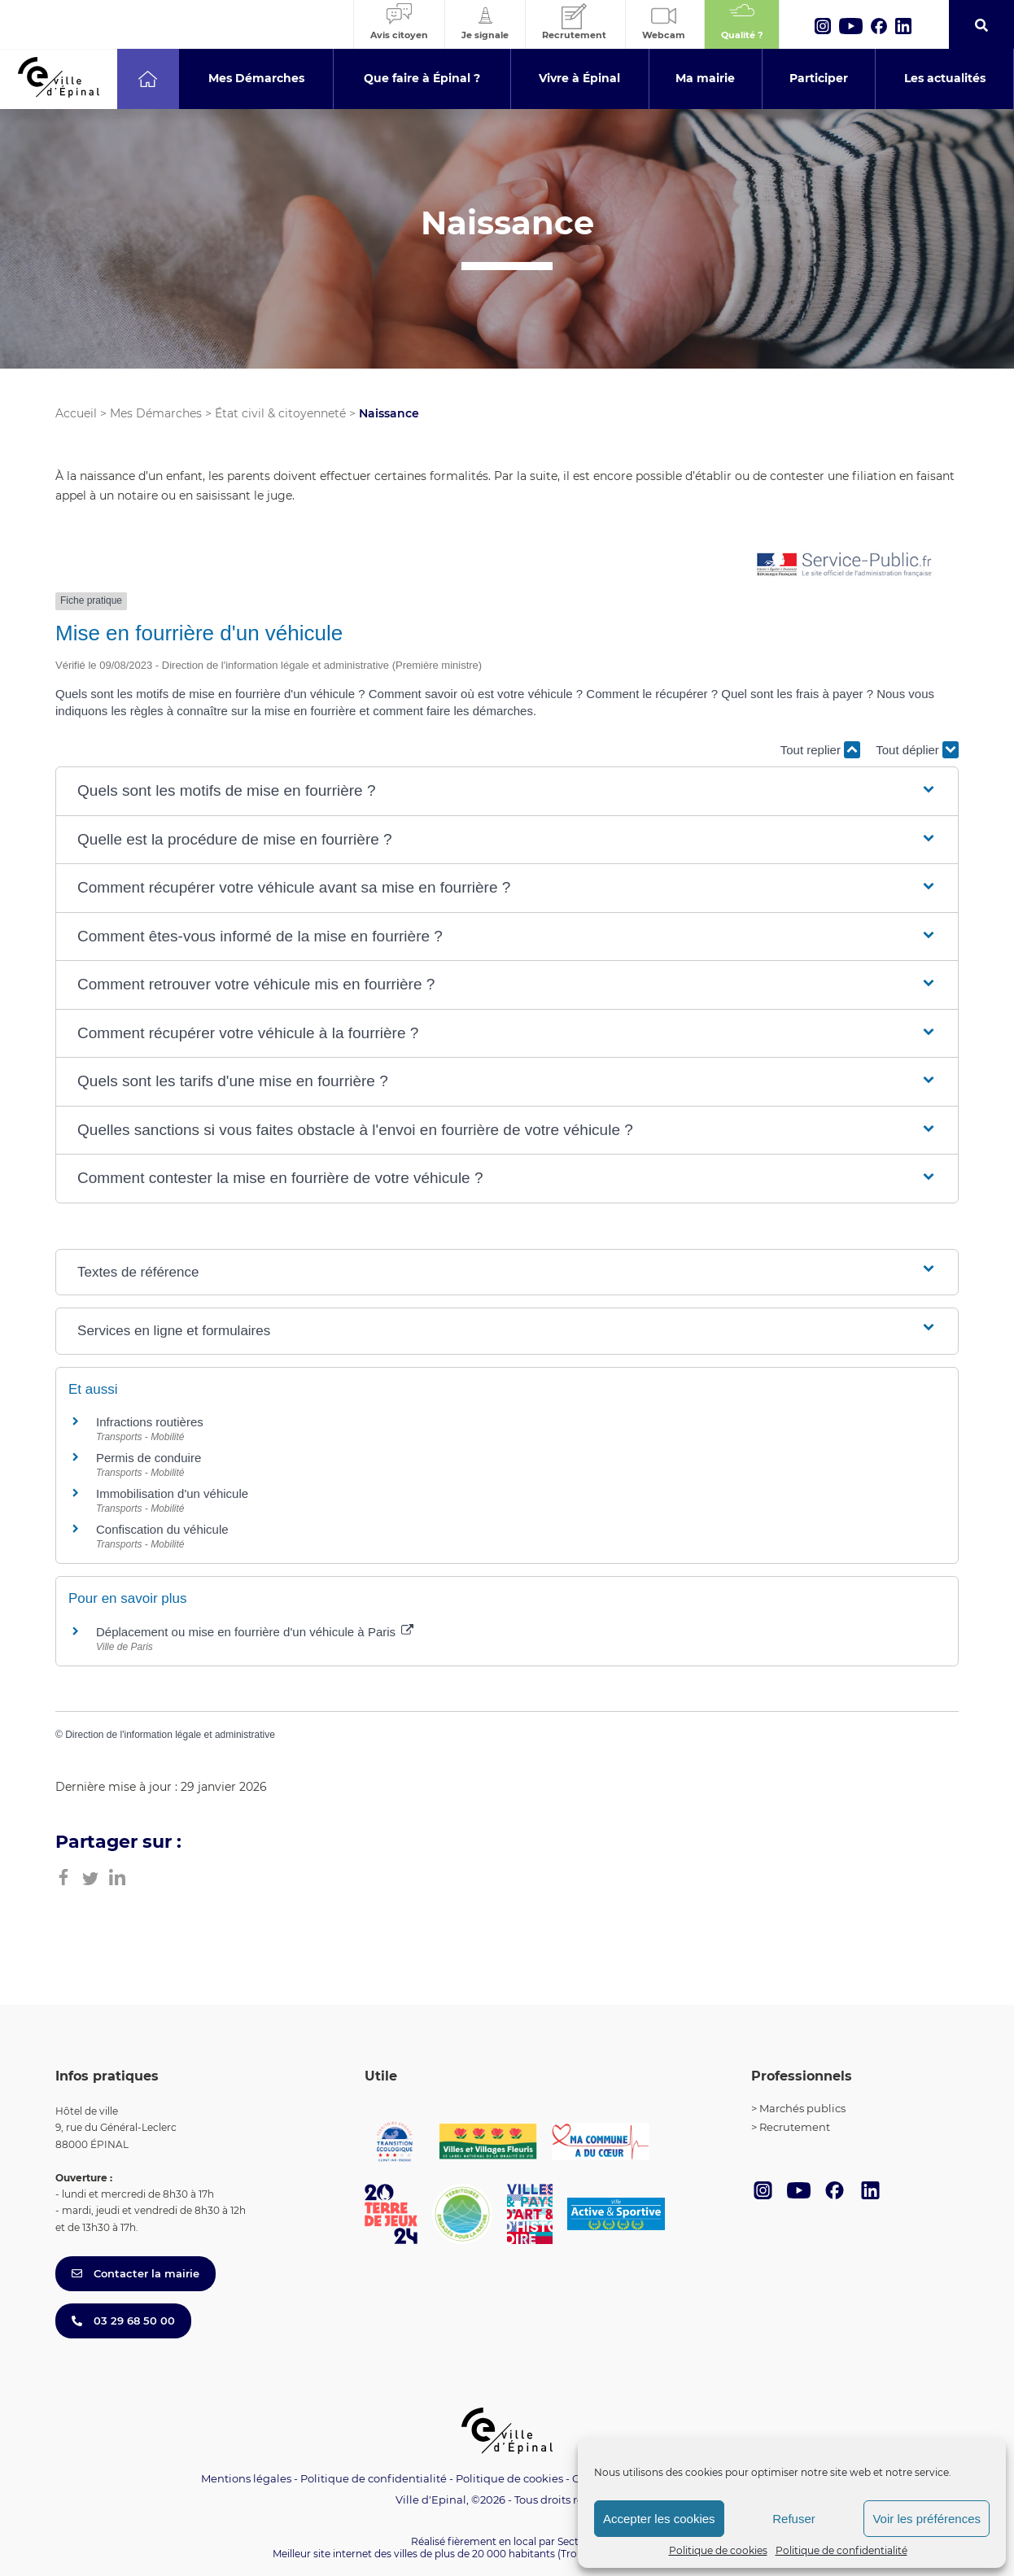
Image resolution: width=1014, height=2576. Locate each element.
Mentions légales (246, 2478)
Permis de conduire (148, 1458)
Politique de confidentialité (841, 2550)
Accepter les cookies (659, 2519)
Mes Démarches (156, 413)
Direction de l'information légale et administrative (170, 1734)
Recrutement (794, 2126)
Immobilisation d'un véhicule (172, 1493)
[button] (507, 791)
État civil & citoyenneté (280, 413)
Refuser (793, 2519)
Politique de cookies (718, 2550)
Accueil (76, 413)
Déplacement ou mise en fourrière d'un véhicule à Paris (254, 1632)
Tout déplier (917, 749)
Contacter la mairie (135, 2273)
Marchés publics (802, 2108)
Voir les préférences (926, 2519)
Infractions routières (149, 1422)
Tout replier (820, 749)
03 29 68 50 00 (123, 2320)
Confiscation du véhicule (162, 1529)
